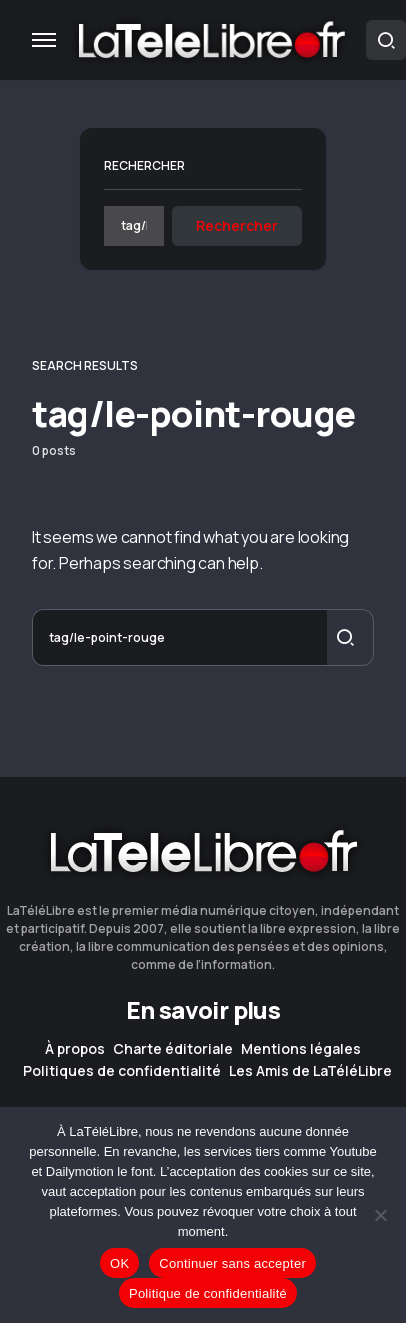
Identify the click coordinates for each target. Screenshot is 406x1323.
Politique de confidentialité (208, 1293)
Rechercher (144, 165)
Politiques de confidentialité (122, 1071)
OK (119, 1263)
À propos (75, 1049)
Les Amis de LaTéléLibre (310, 1071)
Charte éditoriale (173, 1049)
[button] (44, 40)
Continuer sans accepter (232, 1263)
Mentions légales (301, 1049)
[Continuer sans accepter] (381, 1215)
